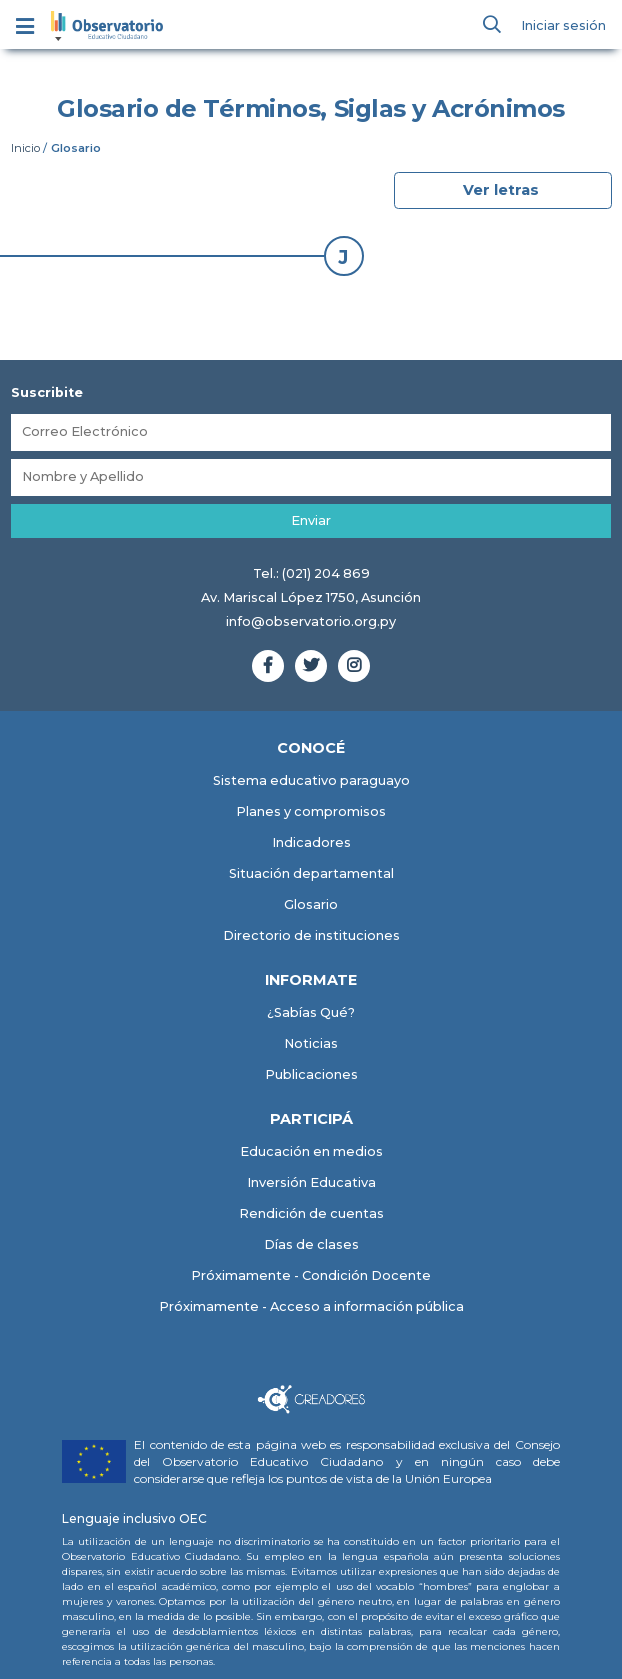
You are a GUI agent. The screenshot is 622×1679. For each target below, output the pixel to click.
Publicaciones (311, 1074)
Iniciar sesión (563, 25)
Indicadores (311, 842)
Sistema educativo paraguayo (311, 780)
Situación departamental (311, 873)
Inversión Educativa (311, 1183)
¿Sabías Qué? (311, 1012)
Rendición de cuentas (311, 1214)
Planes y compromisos (311, 811)
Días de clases (311, 1245)
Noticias (311, 1043)
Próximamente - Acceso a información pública (311, 1307)
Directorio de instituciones (311, 935)
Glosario (311, 904)
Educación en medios (311, 1152)
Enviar (311, 520)
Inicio (25, 148)
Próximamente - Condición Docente (311, 1276)
